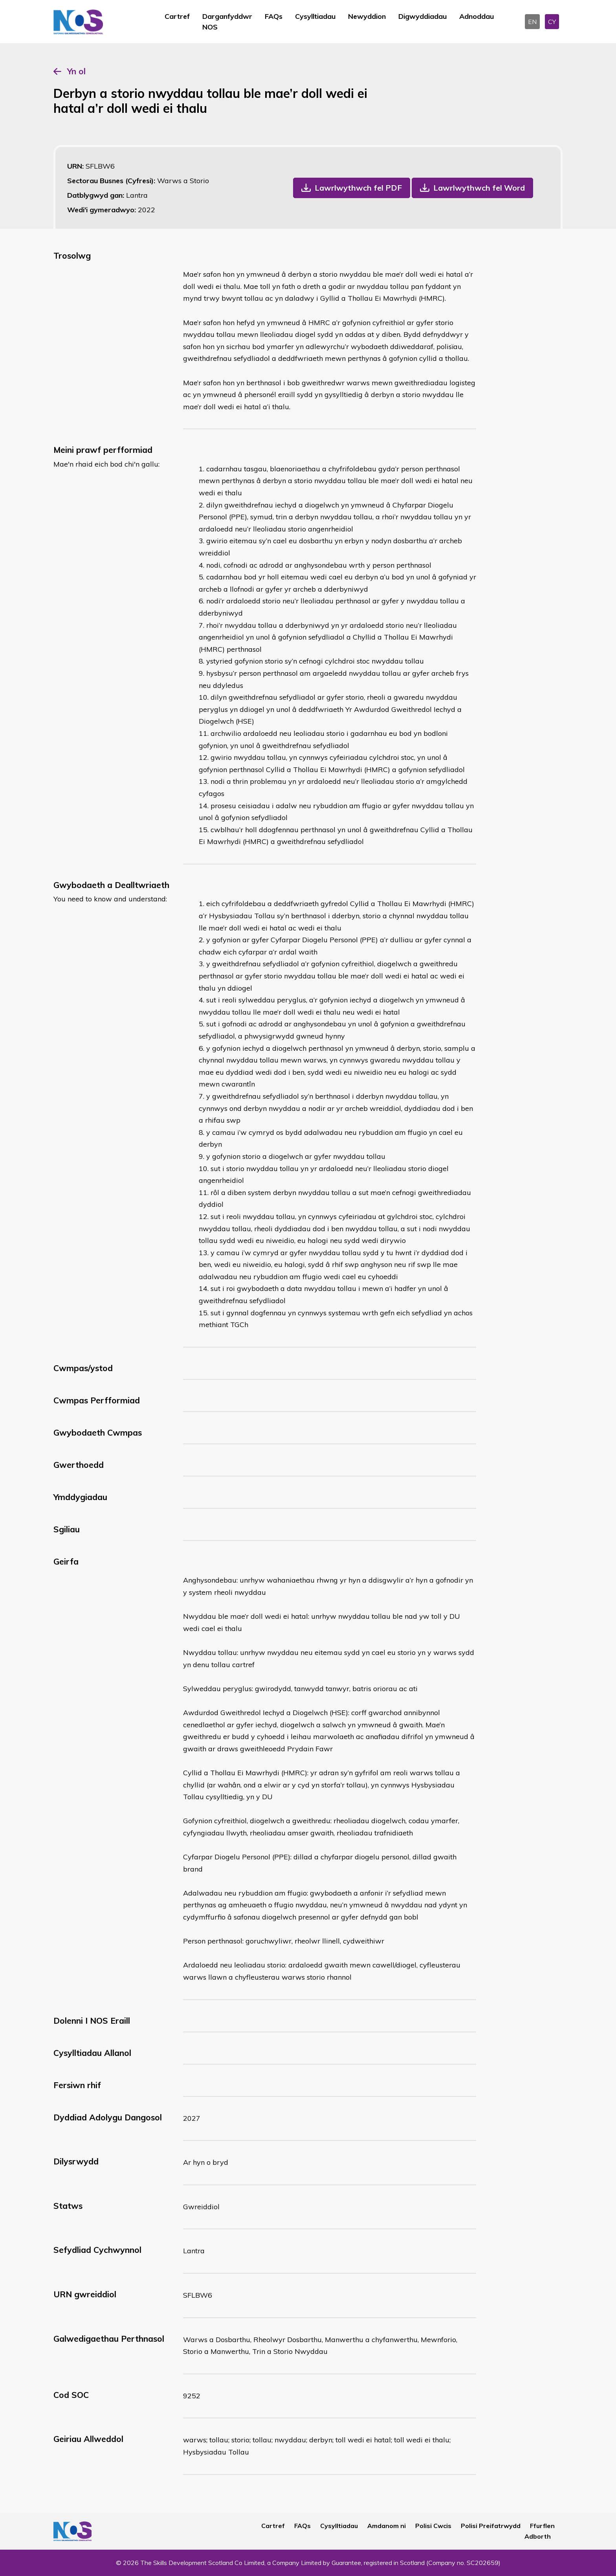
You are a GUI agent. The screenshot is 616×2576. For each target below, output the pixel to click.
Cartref (177, 16)
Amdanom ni (386, 2526)
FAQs (273, 16)
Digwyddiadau (422, 16)
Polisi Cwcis (433, 2526)
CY (552, 22)
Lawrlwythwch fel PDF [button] (358, 188)
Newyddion (367, 16)
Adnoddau (476, 16)
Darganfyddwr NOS (227, 21)
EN (532, 22)
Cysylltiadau (315, 16)
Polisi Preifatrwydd (491, 2526)
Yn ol (76, 71)
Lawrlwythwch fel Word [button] (479, 188)
